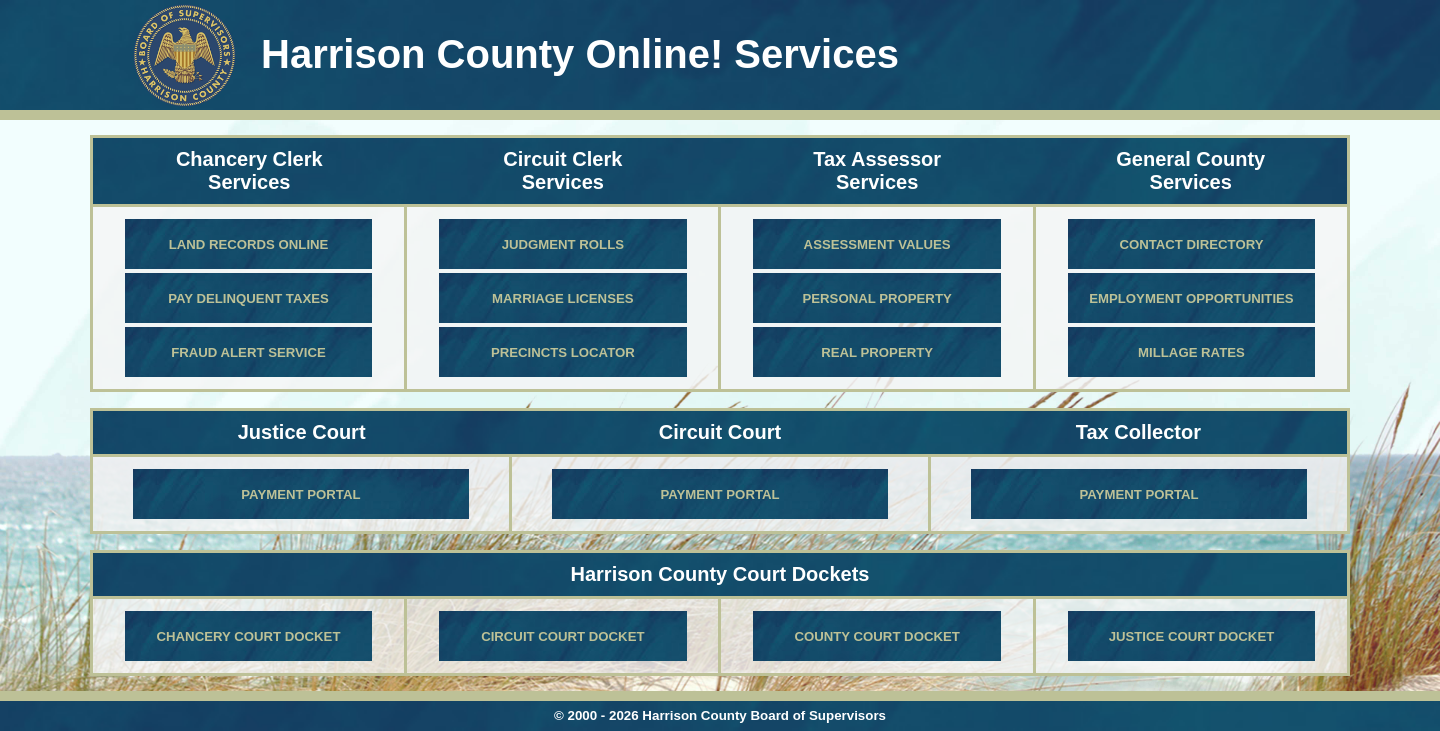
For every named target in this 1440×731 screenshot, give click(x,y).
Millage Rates (1191, 352)
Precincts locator (563, 352)
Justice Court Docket (1192, 636)
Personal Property (877, 298)
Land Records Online (249, 244)
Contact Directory (1191, 244)
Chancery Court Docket (249, 636)
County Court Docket (876, 636)
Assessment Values (877, 244)
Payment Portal (300, 494)
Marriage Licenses (562, 298)
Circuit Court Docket (562, 636)
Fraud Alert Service (248, 352)
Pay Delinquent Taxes (248, 298)
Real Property (877, 352)
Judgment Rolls (563, 244)
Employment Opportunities (1191, 298)
